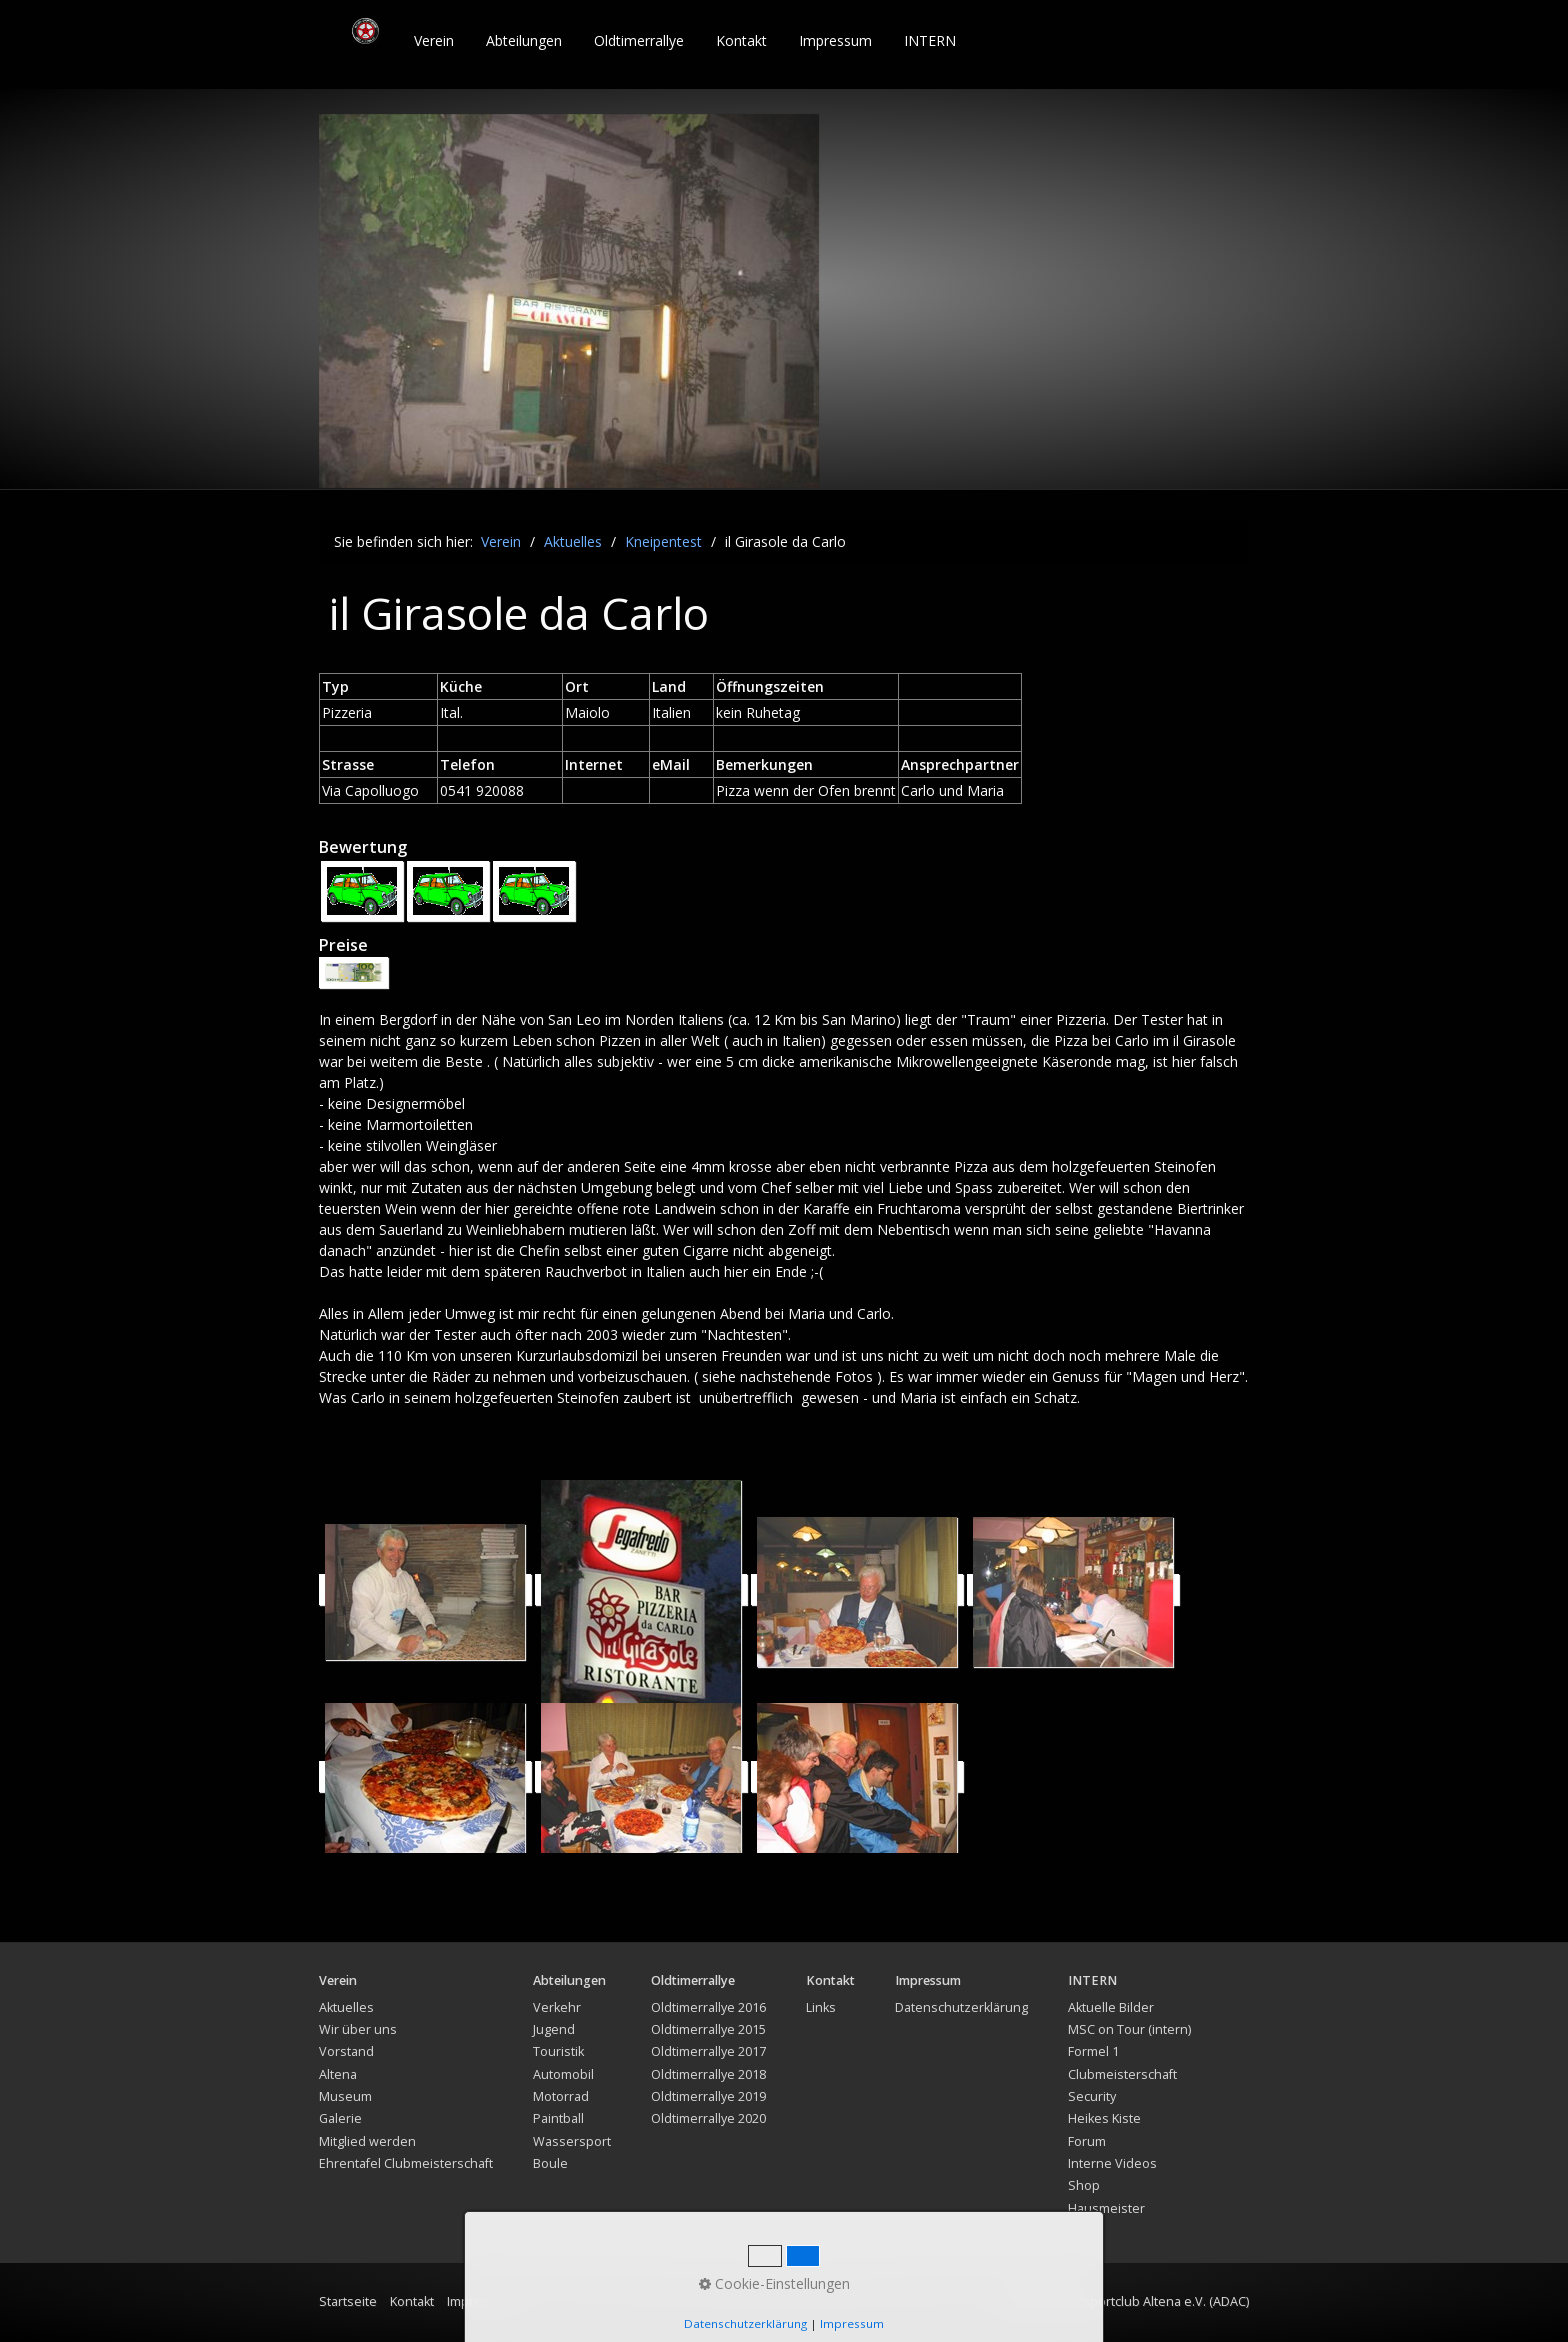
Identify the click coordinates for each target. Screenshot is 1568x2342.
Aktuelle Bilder (1111, 2007)
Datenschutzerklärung (961, 2007)
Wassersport (572, 2141)
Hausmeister (1106, 2208)
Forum (1087, 2141)
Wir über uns (358, 2029)
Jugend (554, 2029)
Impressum (835, 40)
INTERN (930, 40)
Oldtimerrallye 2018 (708, 2074)
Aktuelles (346, 2007)
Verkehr (557, 2007)
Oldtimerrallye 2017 (708, 2051)
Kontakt (741, 40)
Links (821, 2007)
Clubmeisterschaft (1122, 2074)
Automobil (563, 2074)
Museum (345, 2096)
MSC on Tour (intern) (1129, 2029)
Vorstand (346, 2051)
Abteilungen (524, 40)
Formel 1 (1093, 2051)
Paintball (558, 2118)
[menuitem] (435, 41)
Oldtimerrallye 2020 (708, 2118)
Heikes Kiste (1104, 2118)
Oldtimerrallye (639, 40)
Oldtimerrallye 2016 (708, 2007)
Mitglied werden (367, 2141)
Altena (338, 2074)
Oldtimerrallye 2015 (708, 2029)
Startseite (348, 2301)
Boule (550, 2163)
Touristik (558, 2051)
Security (1092, 2096)
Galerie (340, 2118)
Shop (1084, 2185)
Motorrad (561, 2096)
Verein (434, 40)
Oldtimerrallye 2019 (708, 2096)
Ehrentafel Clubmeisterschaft (406, 2163)
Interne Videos (1112, 2163)
